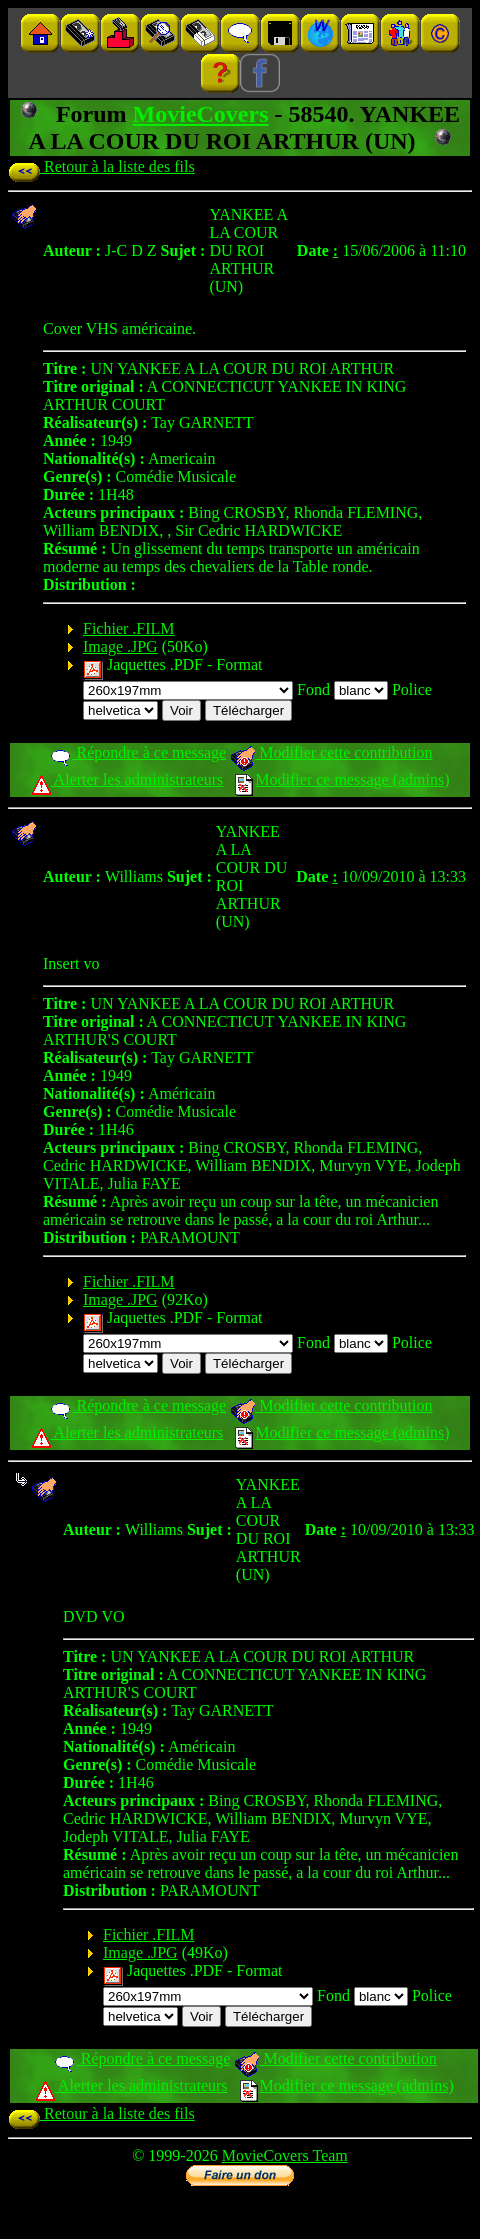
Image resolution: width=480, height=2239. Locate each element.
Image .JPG (120, 646)
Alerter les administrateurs (127, 779)
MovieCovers (201, 114)
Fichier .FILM (129, 628)
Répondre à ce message (137, 752)
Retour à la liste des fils (101, 166)
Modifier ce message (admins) (342, 779)
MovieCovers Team (285, 2155)
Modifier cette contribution (331, 752)
